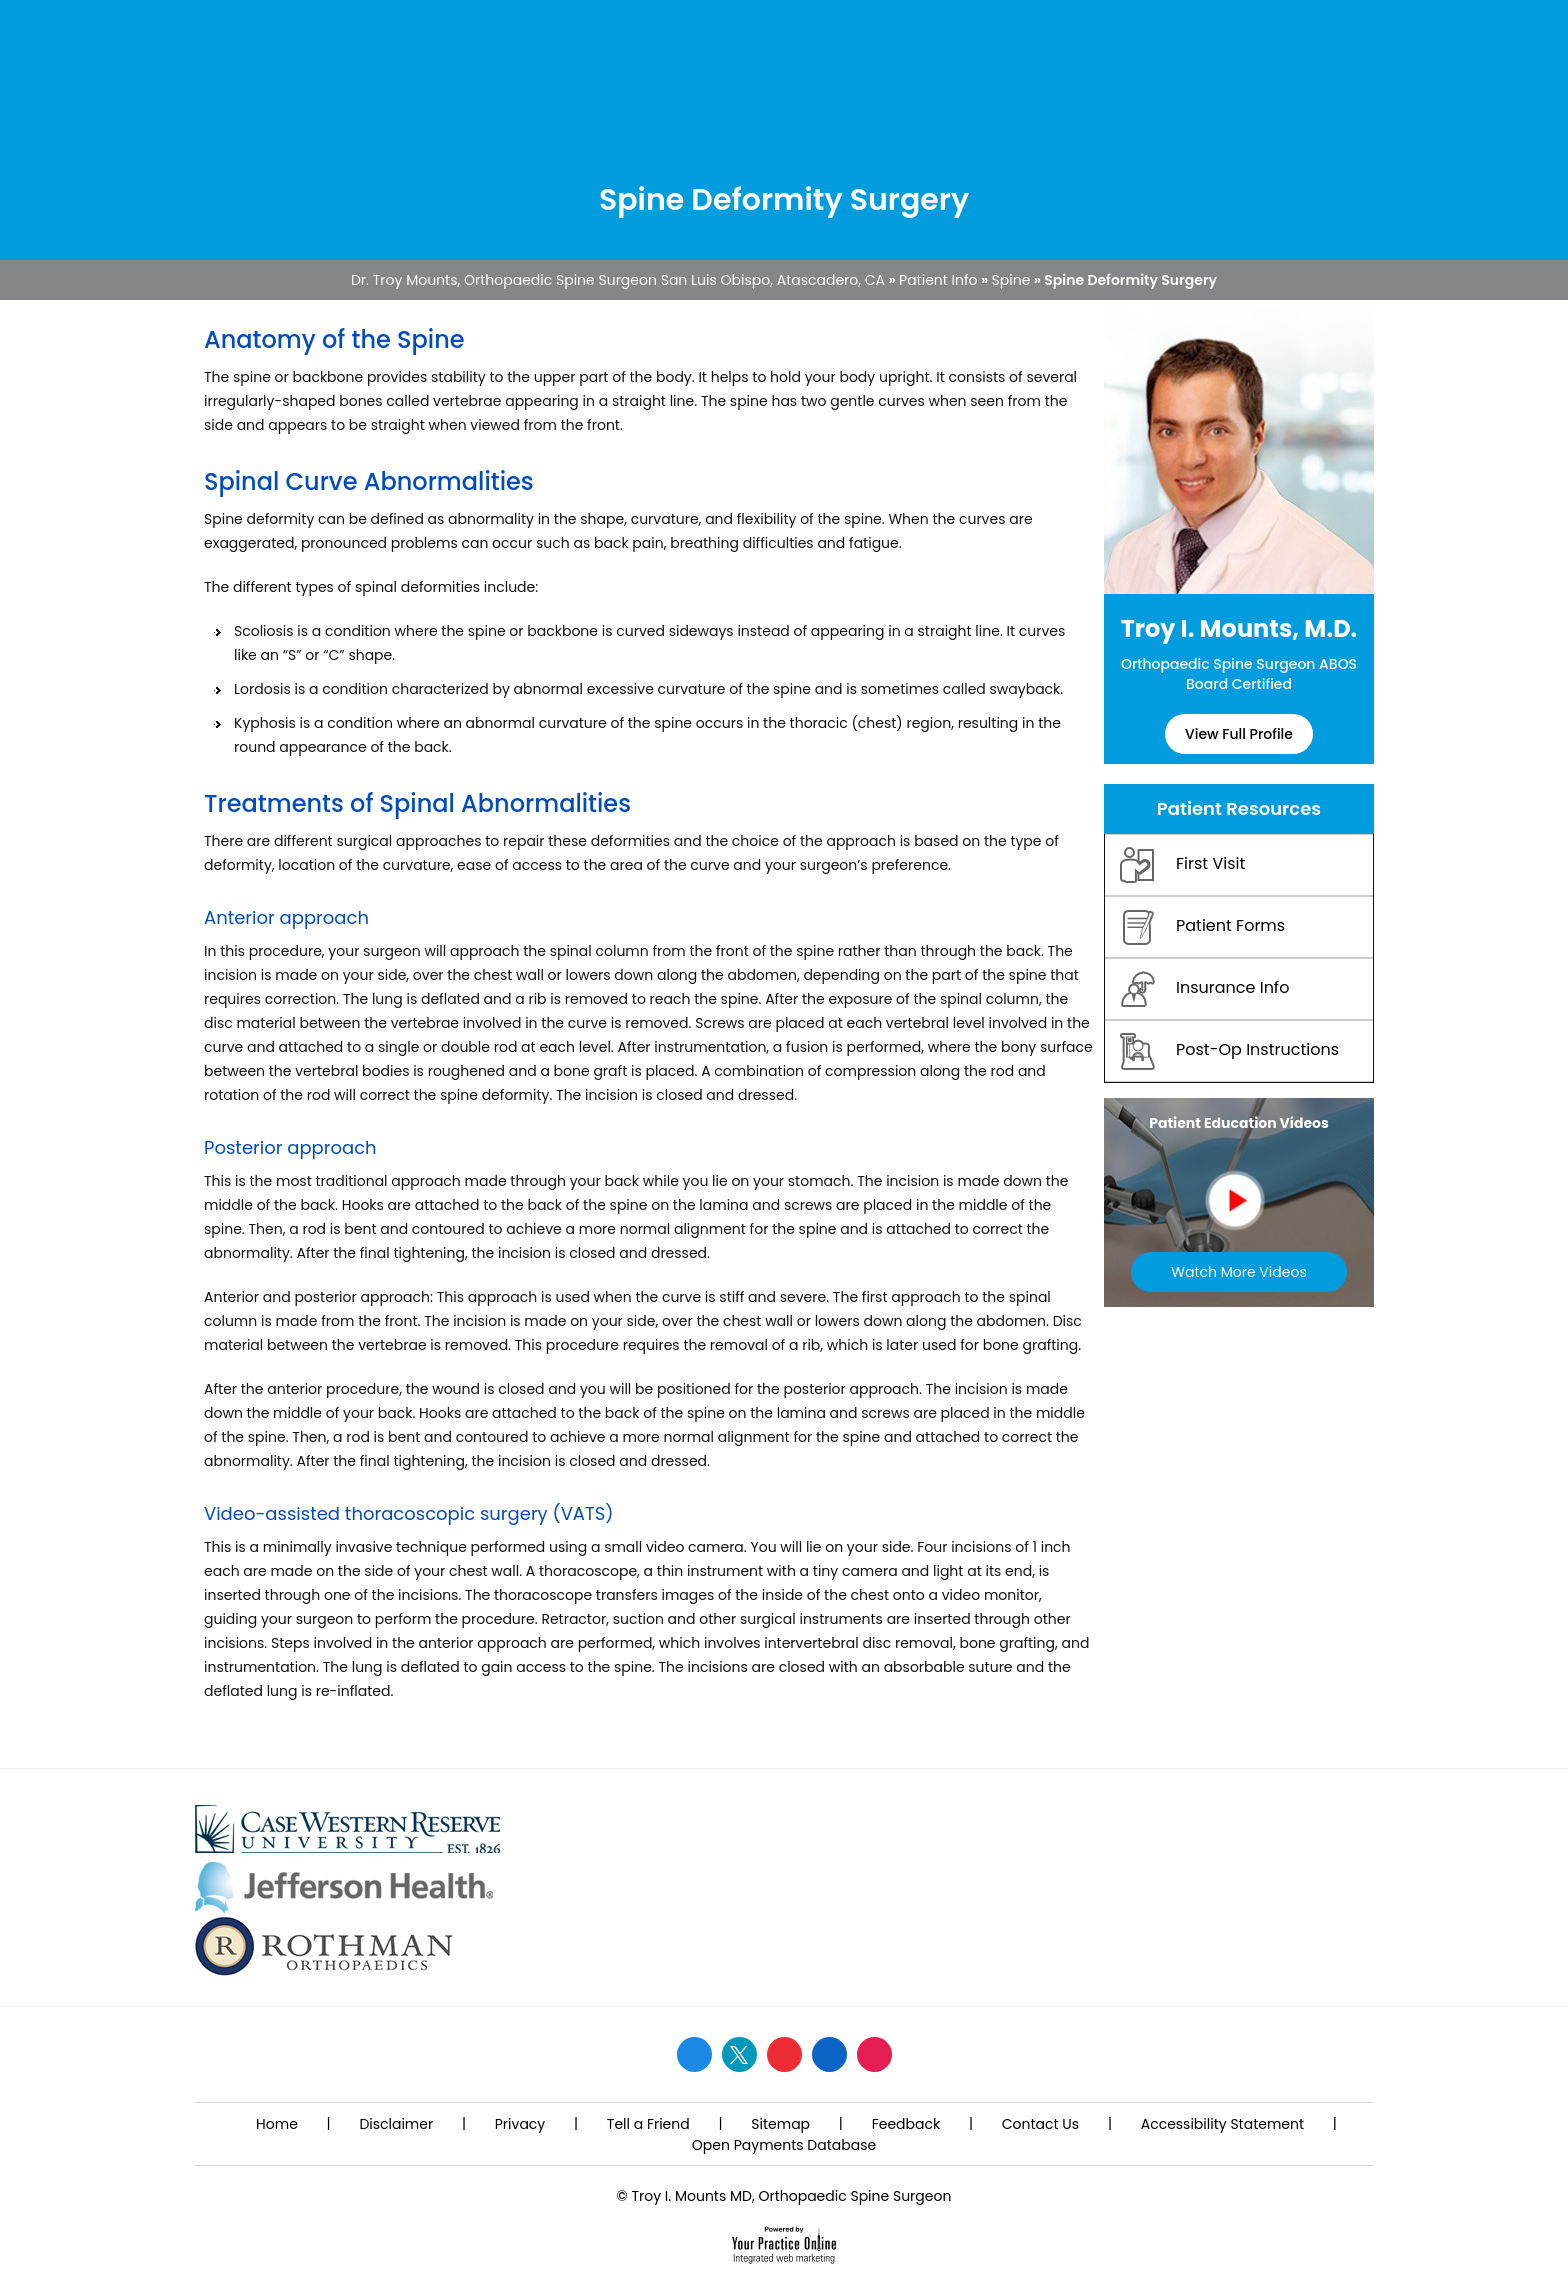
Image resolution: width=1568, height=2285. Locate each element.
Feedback (906, 2124)
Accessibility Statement (1222, 2124)
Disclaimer (396, 2124)
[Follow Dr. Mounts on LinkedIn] (829, 2054)
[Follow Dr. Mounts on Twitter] (739, 2054)
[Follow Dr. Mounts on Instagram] (874, 2054)
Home (277, 2124)
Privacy (520, 2124)
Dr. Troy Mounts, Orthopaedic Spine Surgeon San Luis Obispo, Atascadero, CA (618, 280)
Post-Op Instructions (1229, 1051)
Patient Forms (1202, 927)
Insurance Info (1204, 989)
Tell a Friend (648, 2124)
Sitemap (780, 2124)
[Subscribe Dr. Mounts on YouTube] (784, 2054)
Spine (1011, 280)
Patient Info (938, 280)
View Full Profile (1239, 734)
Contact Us (1040, 2124)
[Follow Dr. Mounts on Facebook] (694, 2054)
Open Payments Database (784, 2145)
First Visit (1182, 865)
